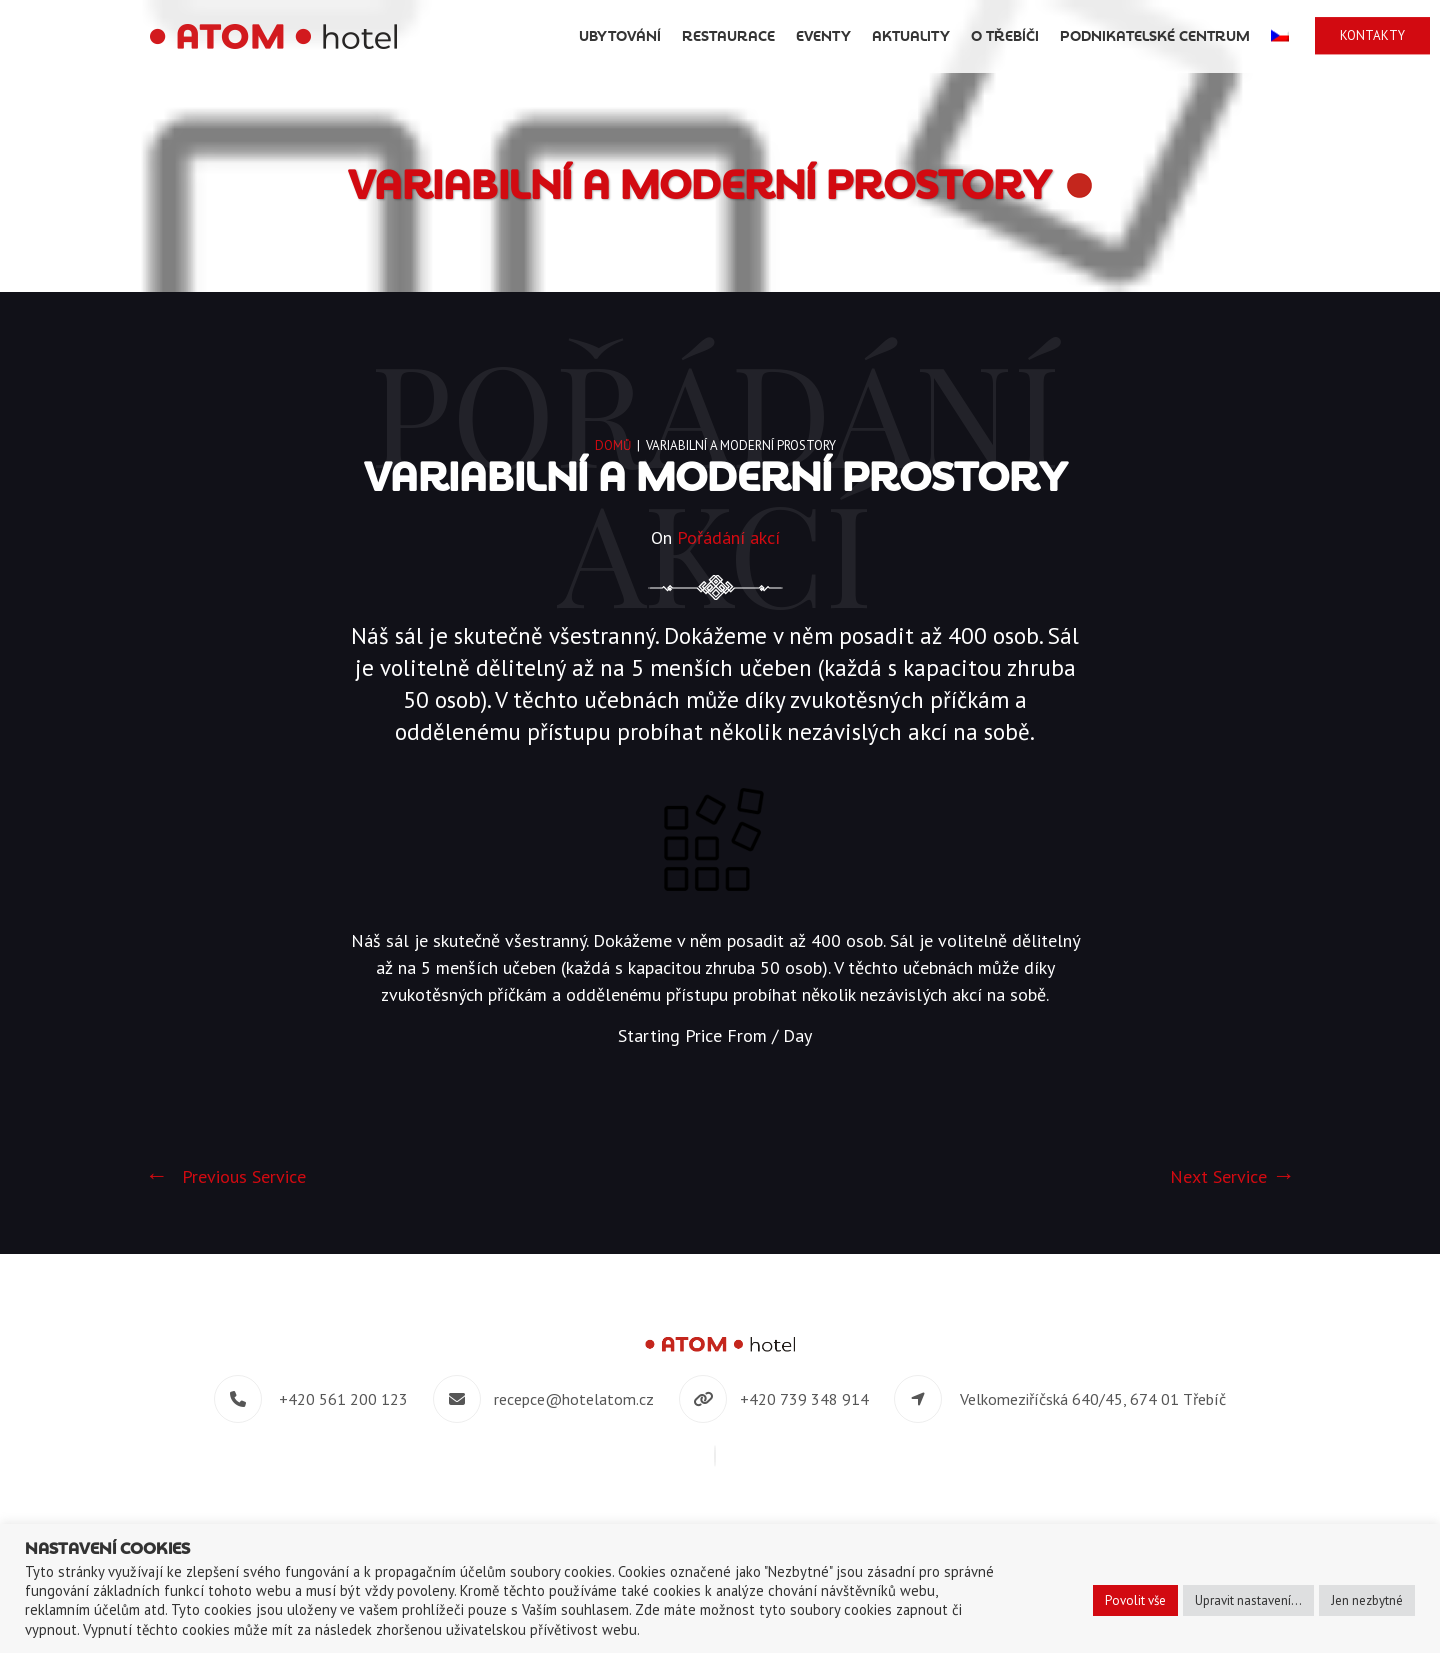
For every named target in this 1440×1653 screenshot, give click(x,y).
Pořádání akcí (728, 537)
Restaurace (728, 36)
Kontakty (1372, 35)
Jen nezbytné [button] (1367, 1600)
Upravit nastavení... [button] (1248, 1600)
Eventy (823, 36)
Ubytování (620, 36)
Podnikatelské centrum (1155, 36)
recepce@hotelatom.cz (574, 1399)
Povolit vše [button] (1135, 1600)
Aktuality (911, 36)
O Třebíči (1005, 36)
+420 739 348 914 (804, 1399)
